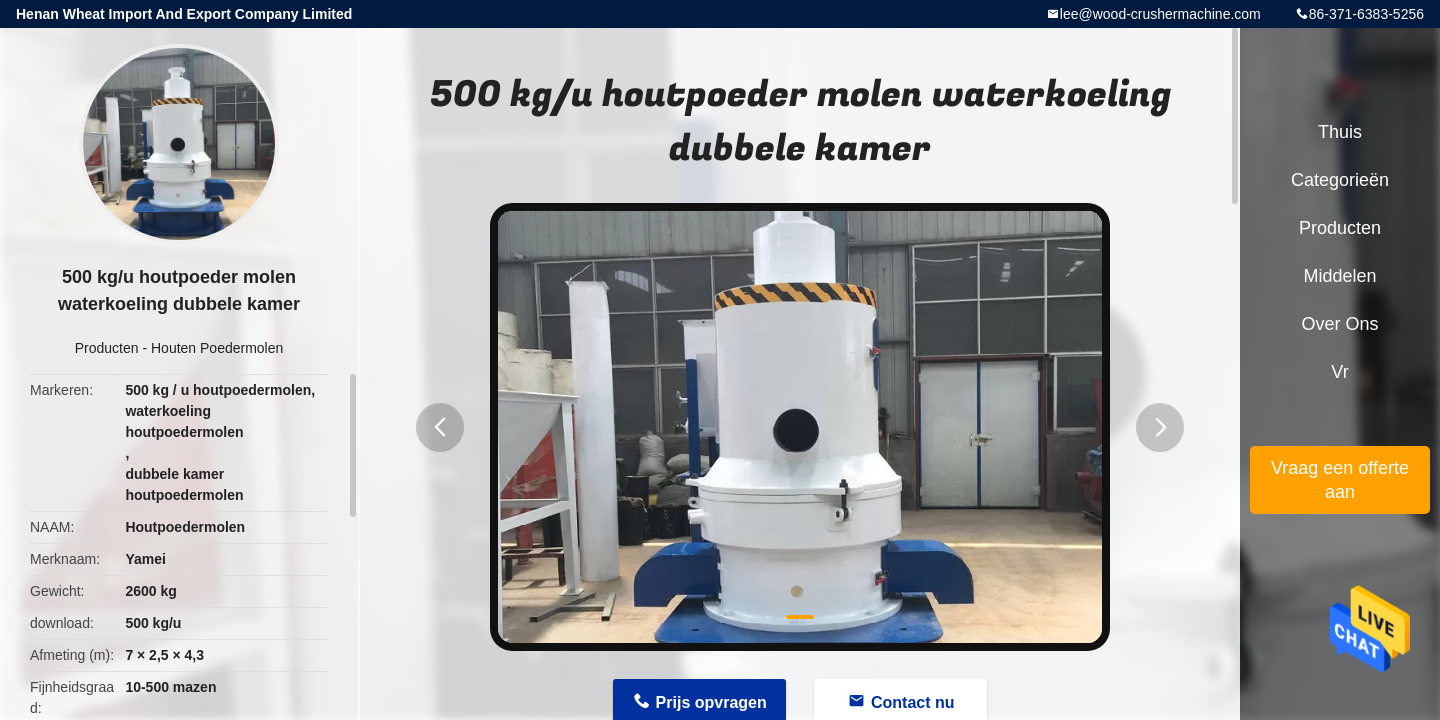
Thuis (1340, 132)
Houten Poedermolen (217, 348)
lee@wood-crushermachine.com (1160, 14)
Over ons (1339, 324)
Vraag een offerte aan (1340, 480)
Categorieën (1340, 180)
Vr (1339, 372)
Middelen (1339, 276)
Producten (107, 348)
